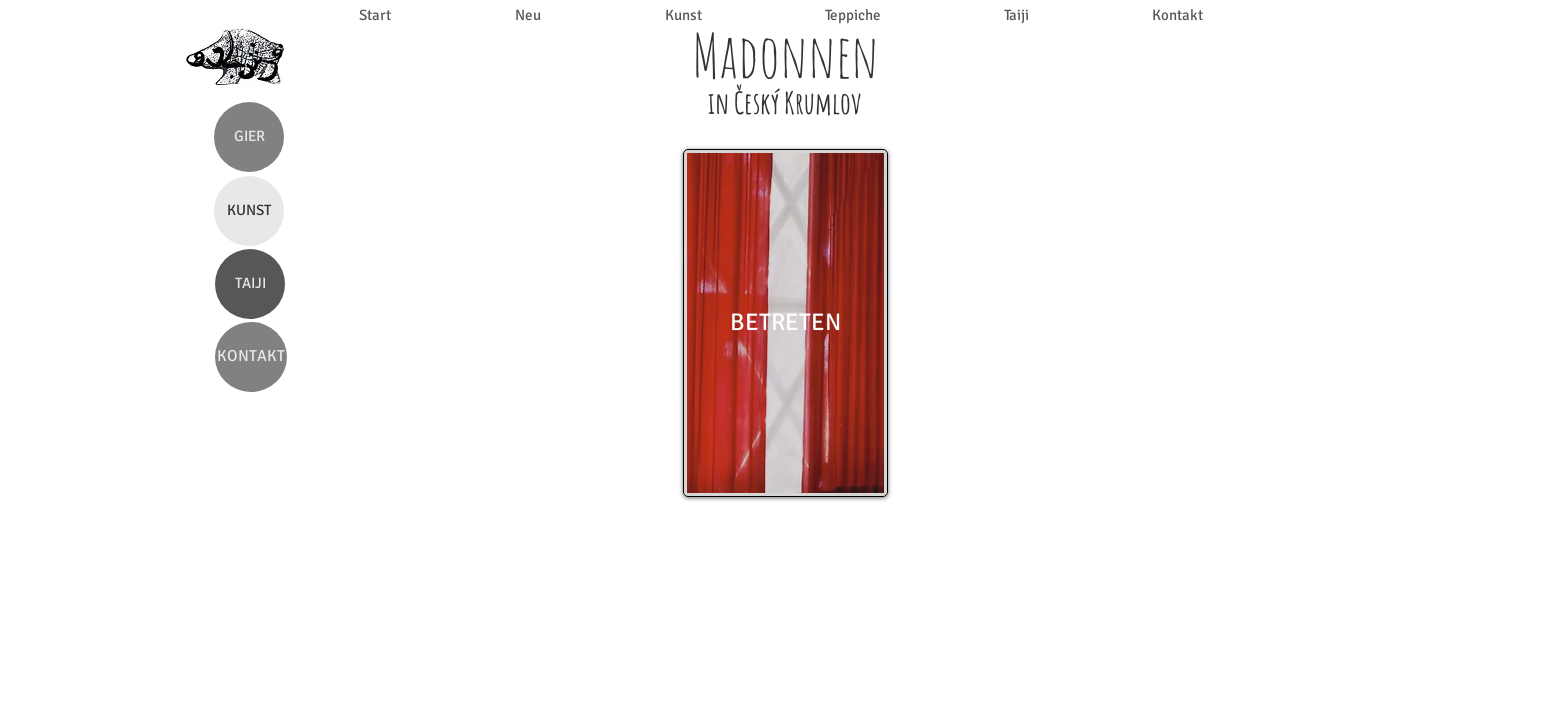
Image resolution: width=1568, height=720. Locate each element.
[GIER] (249, 137)
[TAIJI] (250, 284)
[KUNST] (249, 211)
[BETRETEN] (785, 323)
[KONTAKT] (251, 357)
